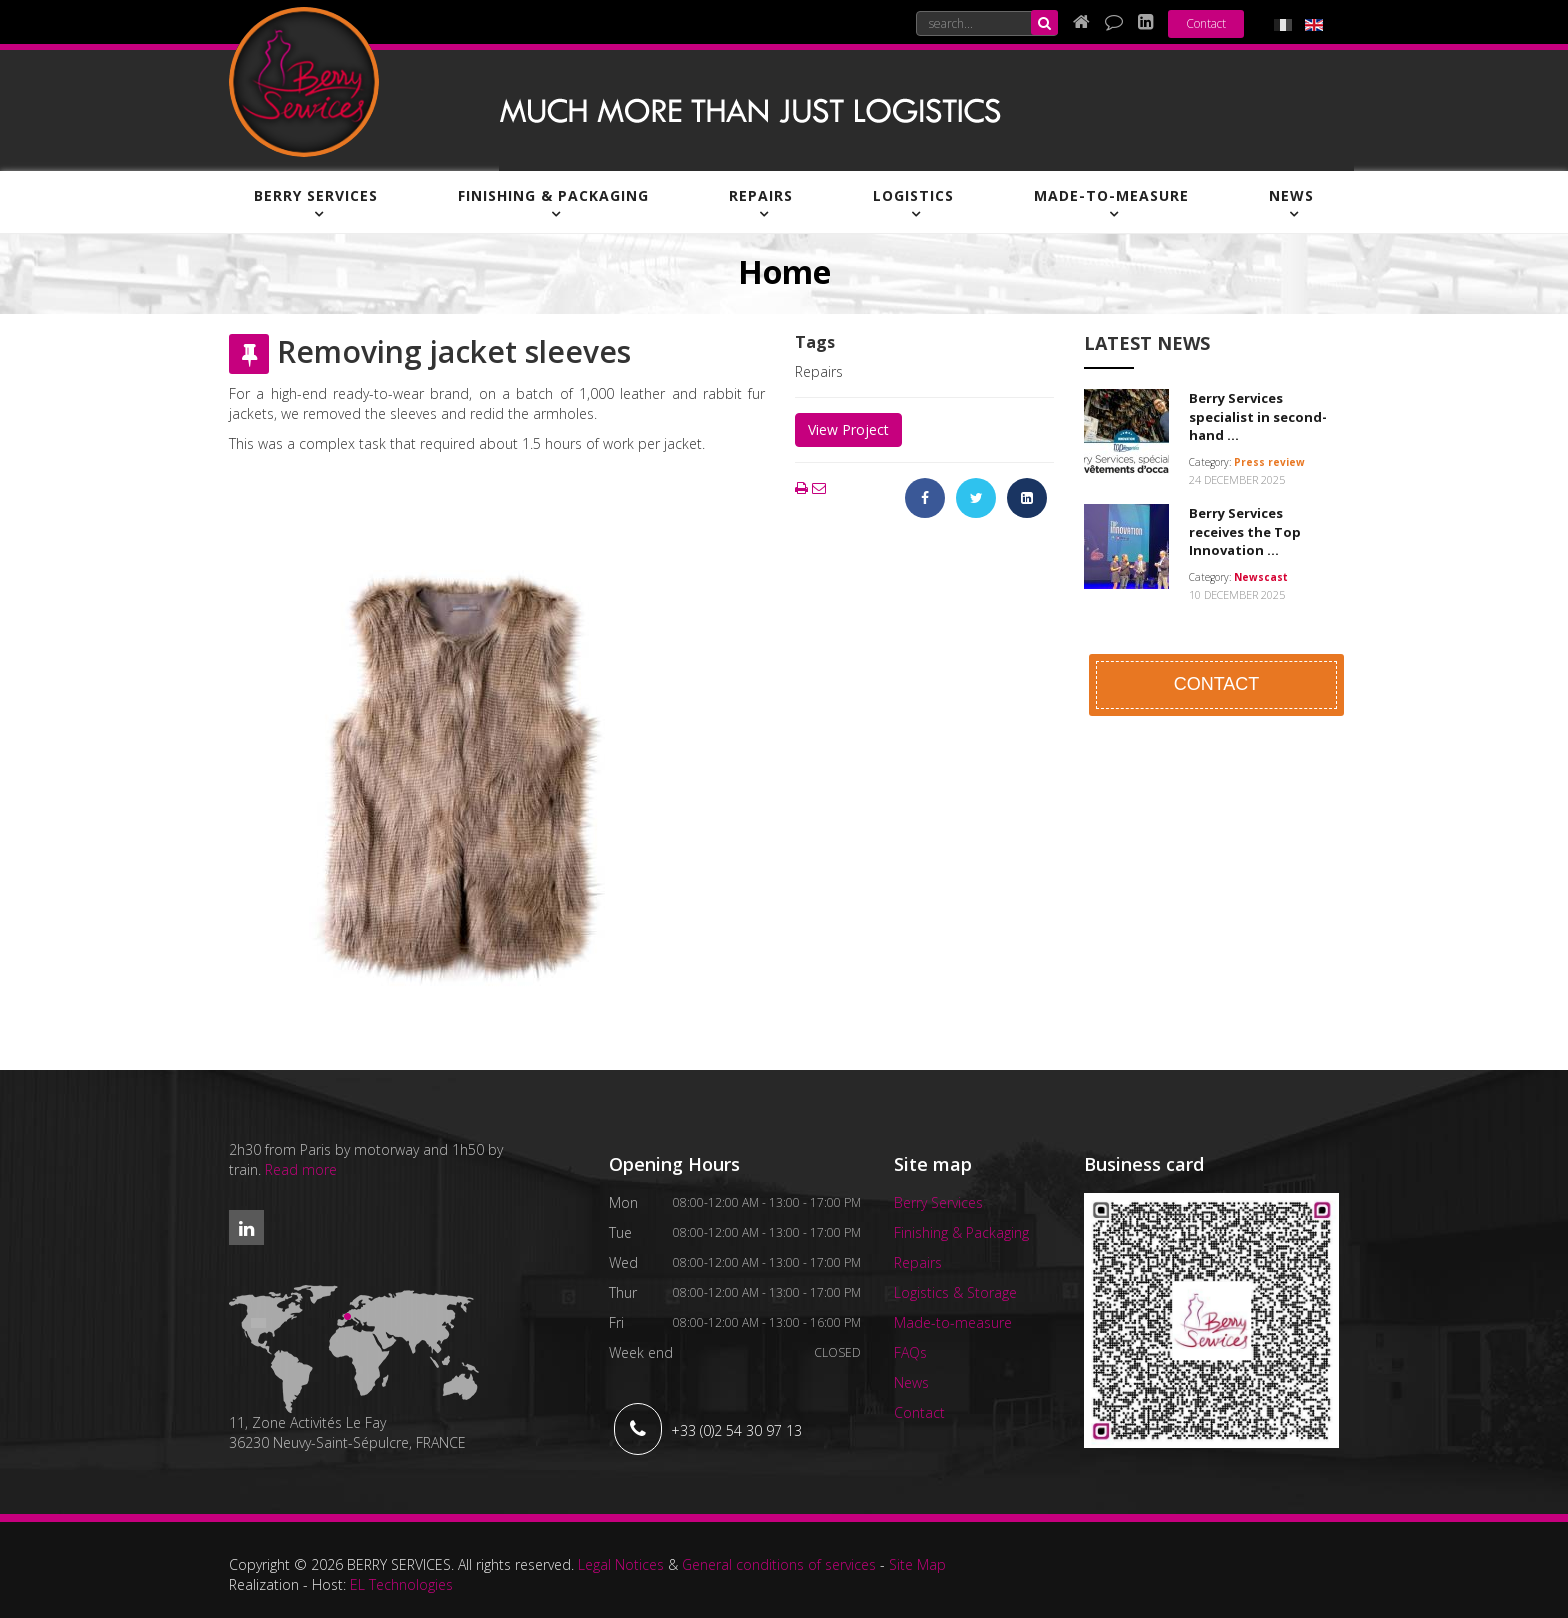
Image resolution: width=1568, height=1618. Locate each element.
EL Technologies (401, 1584)
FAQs (910, 1352)
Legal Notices (621, 1564)
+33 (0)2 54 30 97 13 (736, 1430)
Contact (1206, 23)
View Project (848, 429)
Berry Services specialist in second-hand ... (1258, 416)
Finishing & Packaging (553, 196)
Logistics (913, 196)
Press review (1269, 462)
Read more (301, 1169)
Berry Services (316, 196)
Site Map (917, 1564)
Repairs (761, 196)
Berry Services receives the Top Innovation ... (1245, 531)
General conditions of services (779, 1564)
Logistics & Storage (955, 1292)
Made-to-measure (1111, 196)
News (1291, 196)
